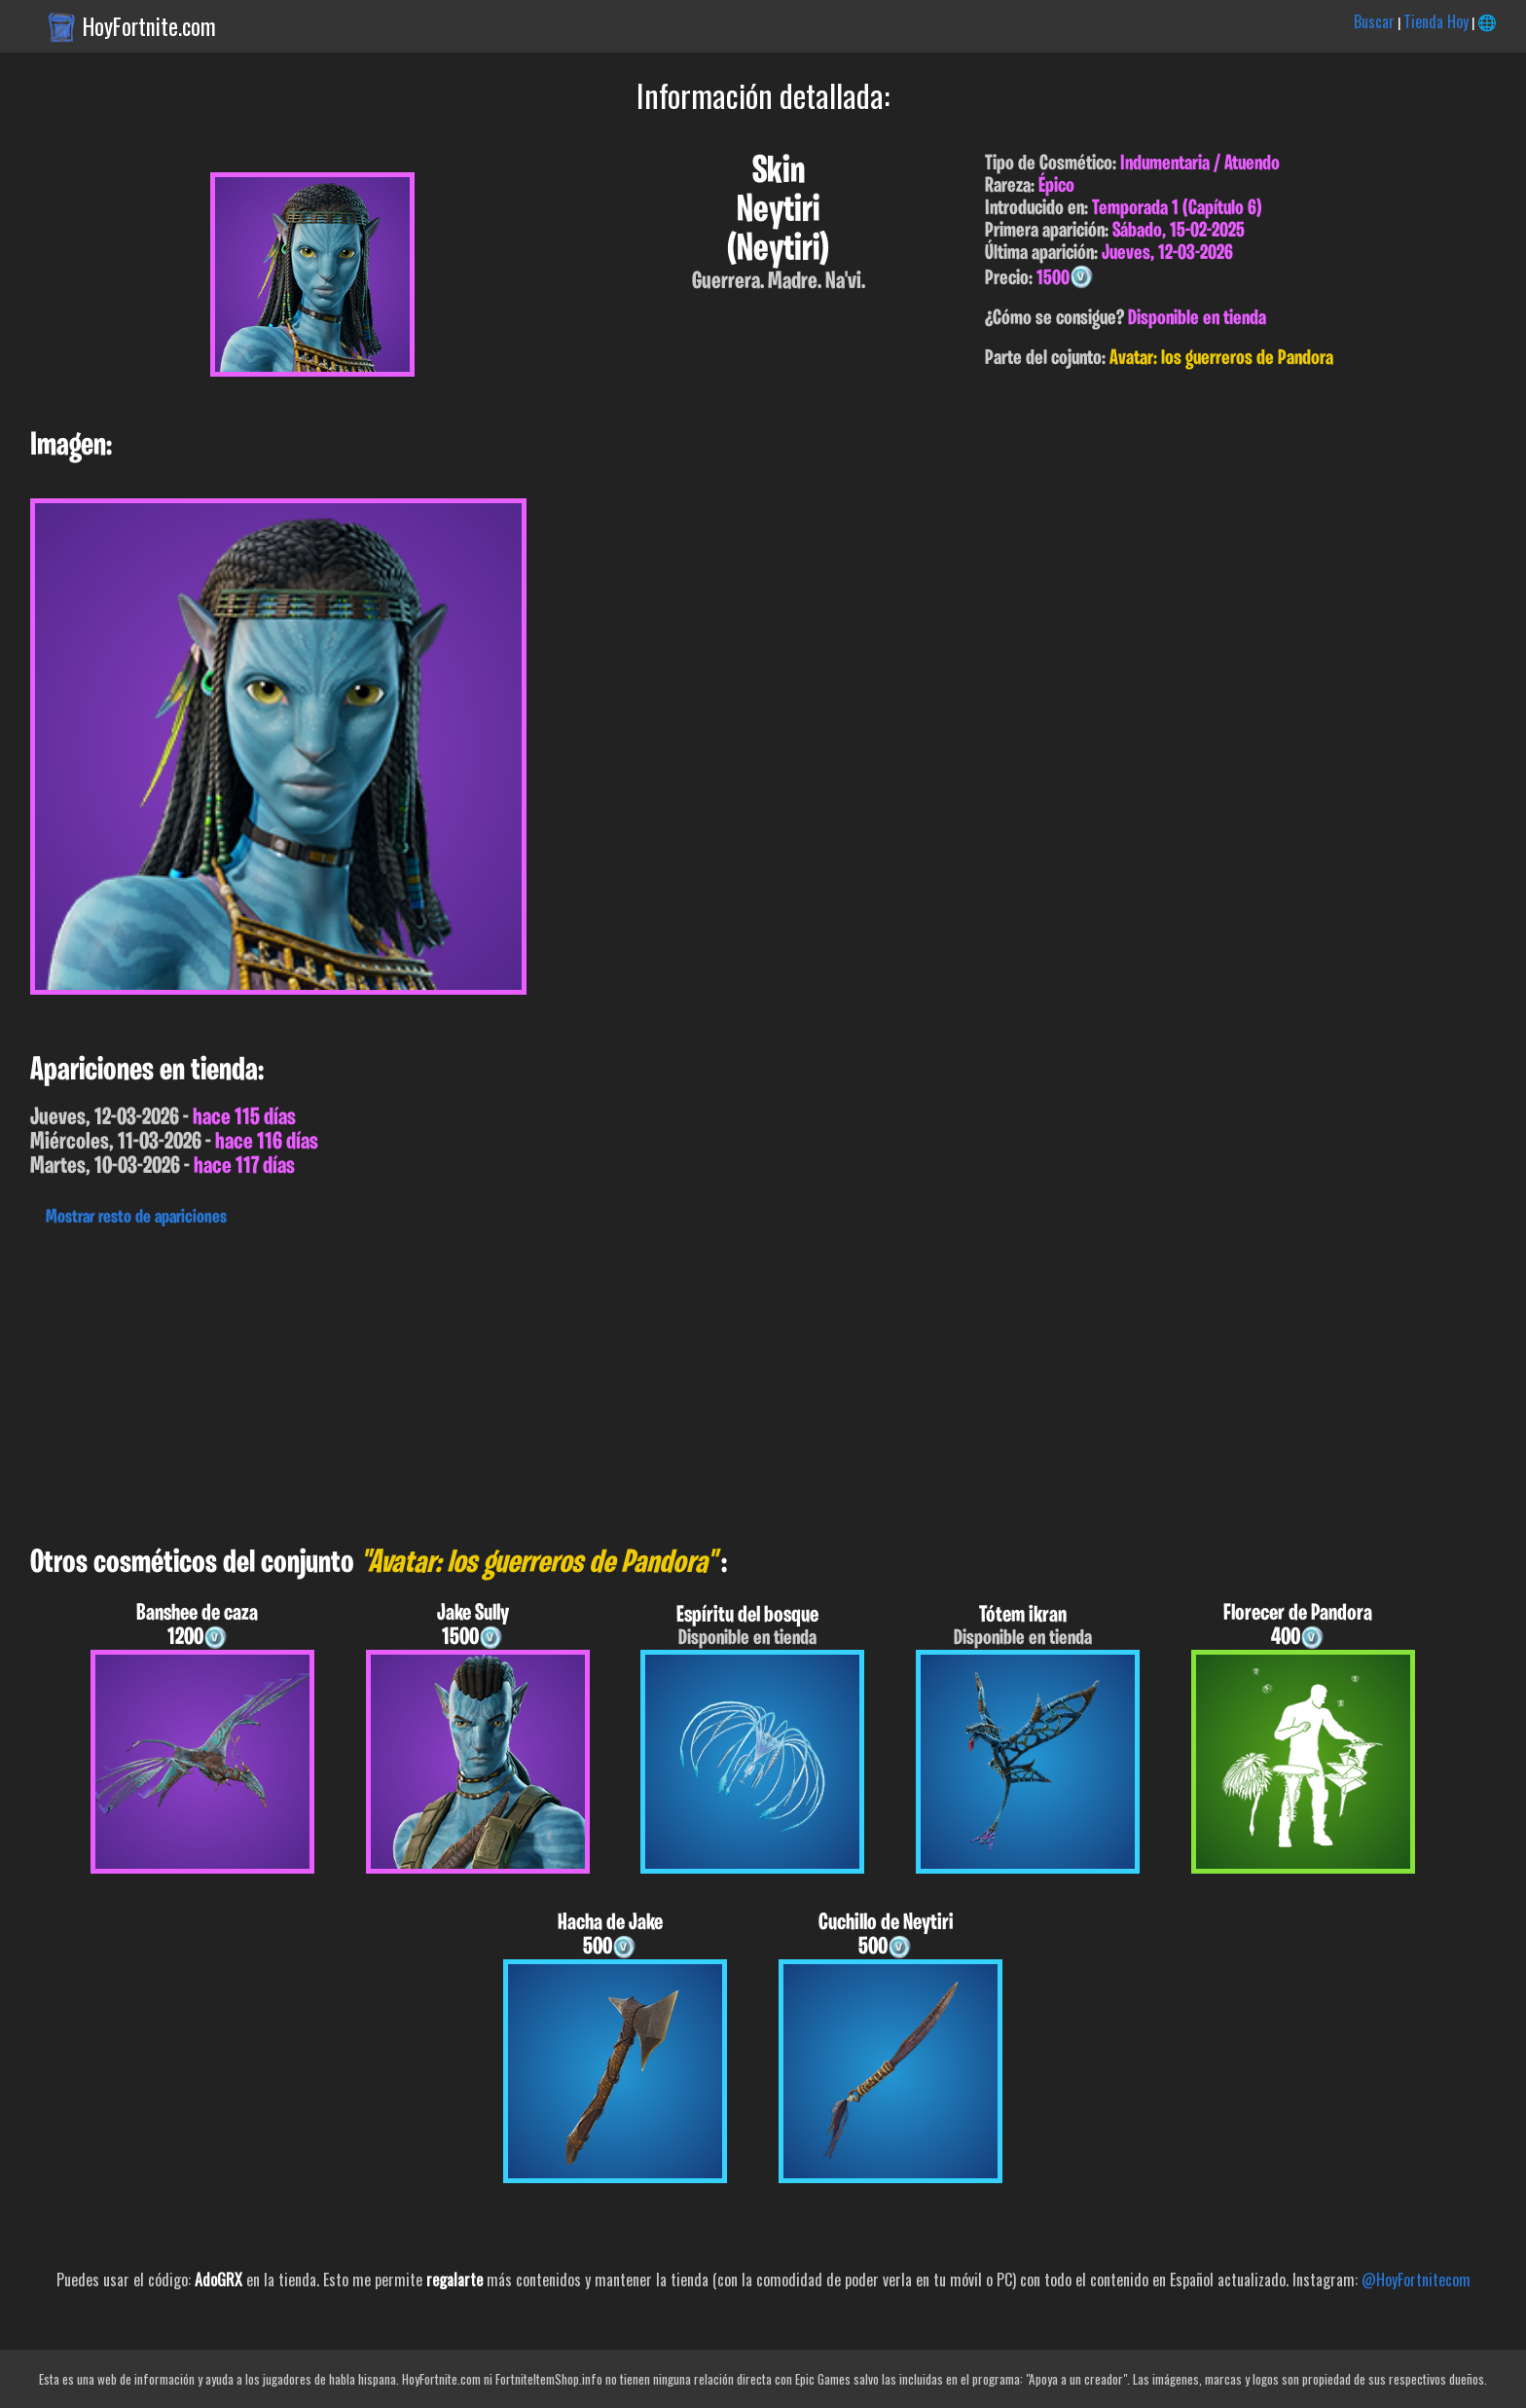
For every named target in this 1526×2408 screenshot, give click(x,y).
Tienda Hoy (1436, 21)
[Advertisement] (584, 1381)
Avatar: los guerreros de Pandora (1221, 358)
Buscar (1374, 21)
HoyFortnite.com (149, 26)
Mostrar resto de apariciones (136, 1217)
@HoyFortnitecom (1416, 2279)
